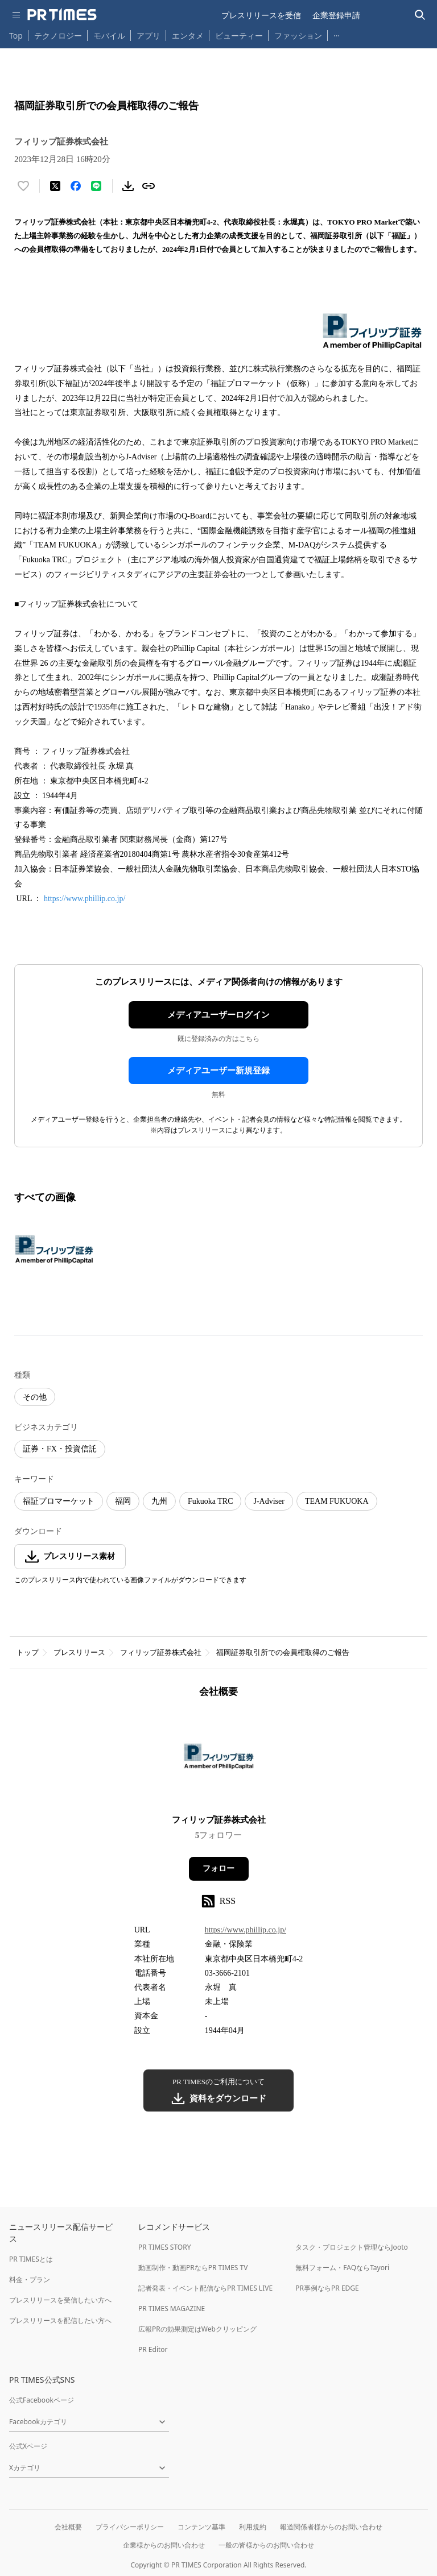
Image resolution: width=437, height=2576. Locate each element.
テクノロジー (58, 35)
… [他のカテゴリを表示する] (336, 33)
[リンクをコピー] (148, 186)
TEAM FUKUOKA (337, 1501)
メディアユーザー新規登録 (218, 1070)
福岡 (123, 1501)
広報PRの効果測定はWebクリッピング (197, 2329)
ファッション (298, 35)
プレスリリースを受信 (261, 15)
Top (16, 35)
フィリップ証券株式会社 (160, 1652)
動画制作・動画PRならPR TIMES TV (193, 2267)
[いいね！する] (23, 186)
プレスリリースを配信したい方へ (60, 2320)
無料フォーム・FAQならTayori (342, 2267)
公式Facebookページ (41, 2400)
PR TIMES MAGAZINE (171, 2308)
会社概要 (68, 2527)
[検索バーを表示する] (420, 15)
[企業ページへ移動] (218, 1760)
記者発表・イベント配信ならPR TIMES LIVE (205, 2288)
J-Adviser (268, 1501)
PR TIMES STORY (164, 2247)
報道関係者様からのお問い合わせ (331, 2527)
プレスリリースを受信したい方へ (60, 2300)
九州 (159, 1501)
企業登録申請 (336, 15)
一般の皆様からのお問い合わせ (266, 2545)
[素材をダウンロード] (128, 186)
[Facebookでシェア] (76, 186)
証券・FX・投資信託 (60, 1449)
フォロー (218, 1868)
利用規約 (252, 2527)
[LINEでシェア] (96, 186)
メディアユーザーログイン (218, 1014)
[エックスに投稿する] (55, 186)
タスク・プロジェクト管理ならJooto (351, 2247)
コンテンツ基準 (201, 2527)
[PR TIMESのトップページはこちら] (62, 15)
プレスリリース (79, 1652)
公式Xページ (28, 2446)
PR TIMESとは (31, 2259)
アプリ (148, 35)
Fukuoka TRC (210, 1501)
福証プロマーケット (58, 1501)
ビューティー (239, 35)
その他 (35, 1397)
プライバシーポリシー (130, 2527)
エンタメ (188, 35)
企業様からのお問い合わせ (164, 2545)
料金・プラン (29, 2279)
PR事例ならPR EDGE (326, 2288)
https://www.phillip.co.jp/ (84, 898)
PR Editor (153, 2349)
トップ (28, 1652)
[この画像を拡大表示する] (54, 1249)
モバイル (109, 35)
